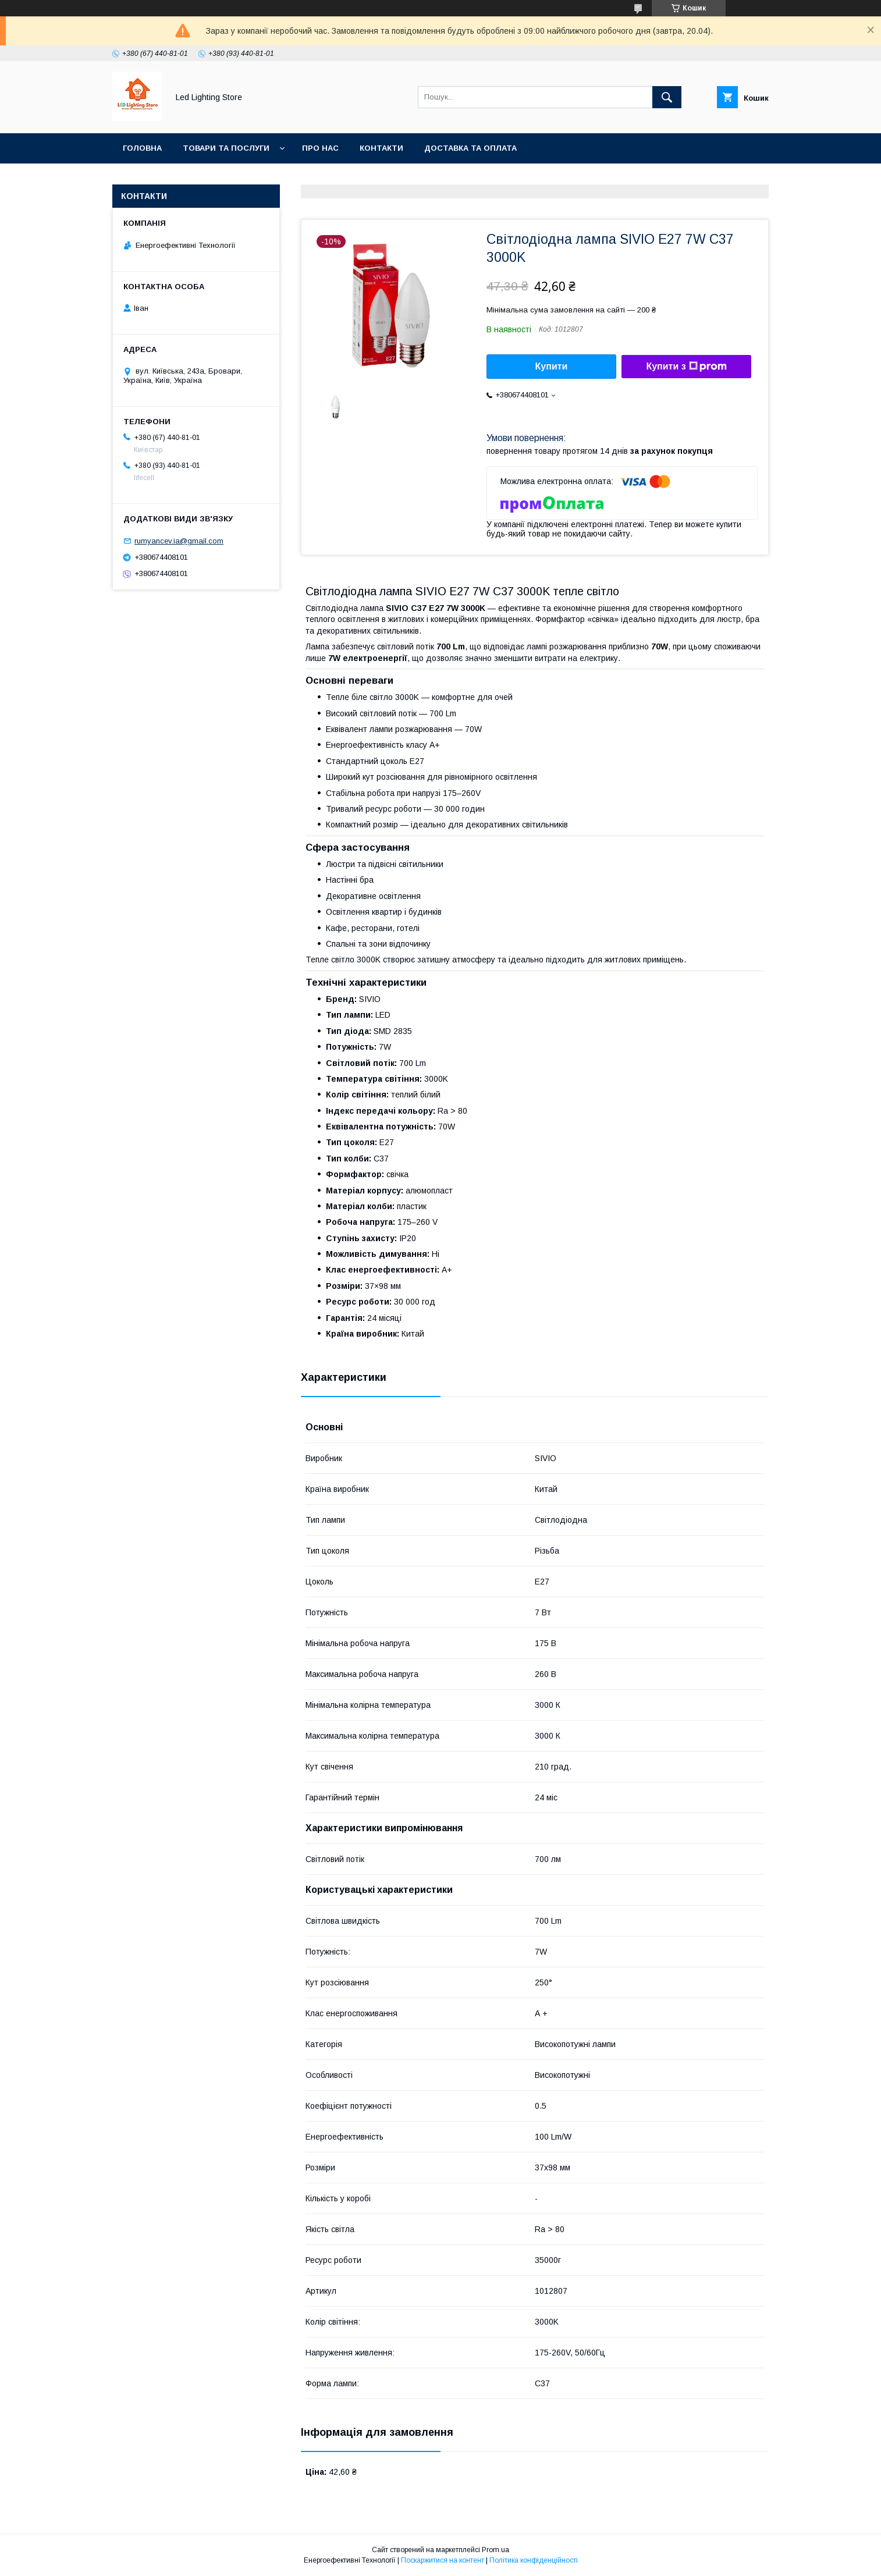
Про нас (320, 148)
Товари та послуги (226, 148)
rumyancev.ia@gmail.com (178, 540)
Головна (142, 148)
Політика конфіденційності (533, 2560)
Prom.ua (495, 2550)
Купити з (686, 366)
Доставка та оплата (470, 148)
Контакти (381, 148)
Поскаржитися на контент (442, 2560)
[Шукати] (666, 97)
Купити (551, 366)
